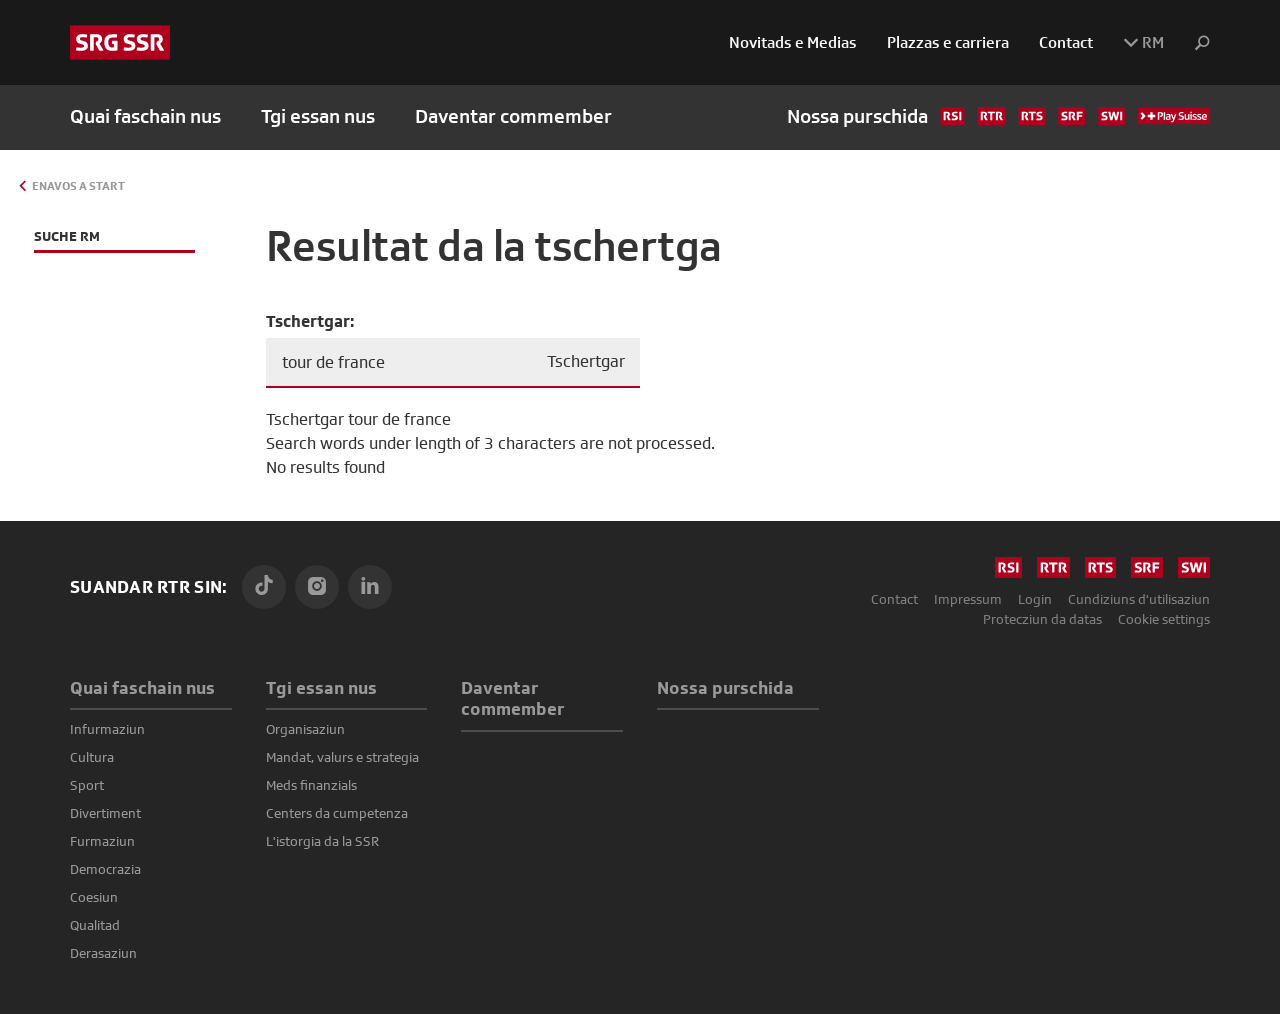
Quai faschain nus (142, 687)
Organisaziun (305, 729)
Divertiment (105, 813)
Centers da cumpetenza (337, 813)
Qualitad (95, 925)
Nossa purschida (998, 116)
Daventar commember (513, 116)
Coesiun (94, 897)
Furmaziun (102, 841)
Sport (87, 785)
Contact (1066, 42)
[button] (1194, 43)
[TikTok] (264, 587)
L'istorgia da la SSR (322, 841)
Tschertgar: (310, 321)
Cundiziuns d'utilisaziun (1139, 599)
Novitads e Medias (793, 42)
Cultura (92, 757)
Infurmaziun (107, 729)
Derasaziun (103, 953)
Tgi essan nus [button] (318, 116)
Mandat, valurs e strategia (342, 757)
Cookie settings (1164, 619)
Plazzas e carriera (948, 42)
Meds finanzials (311, 785)
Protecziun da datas (1042, 619)
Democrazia (105, 869)
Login (1035, 599)
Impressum (968, 599)
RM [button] (1143, 42)
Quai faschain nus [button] (145, 116)
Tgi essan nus (321, 687)
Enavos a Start (78, 186)
